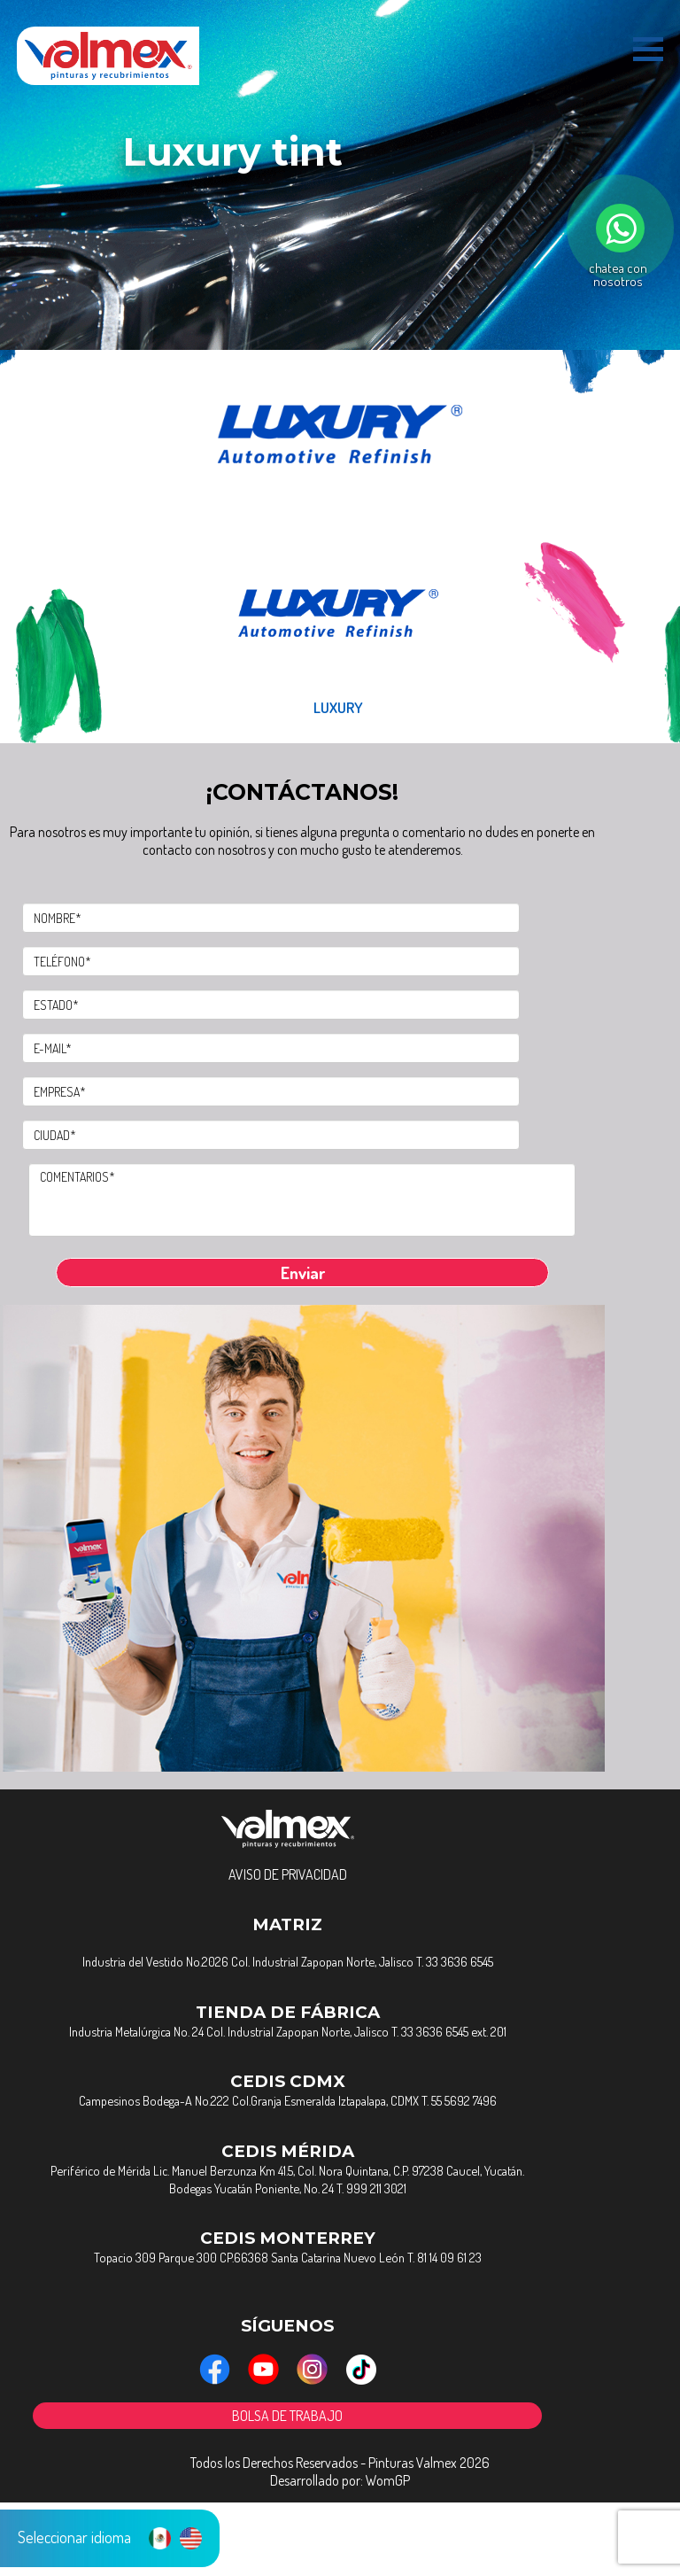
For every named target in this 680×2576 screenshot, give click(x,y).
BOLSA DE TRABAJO (349, 2487)
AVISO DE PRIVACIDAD (349, 1922)
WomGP (388, 2554)
